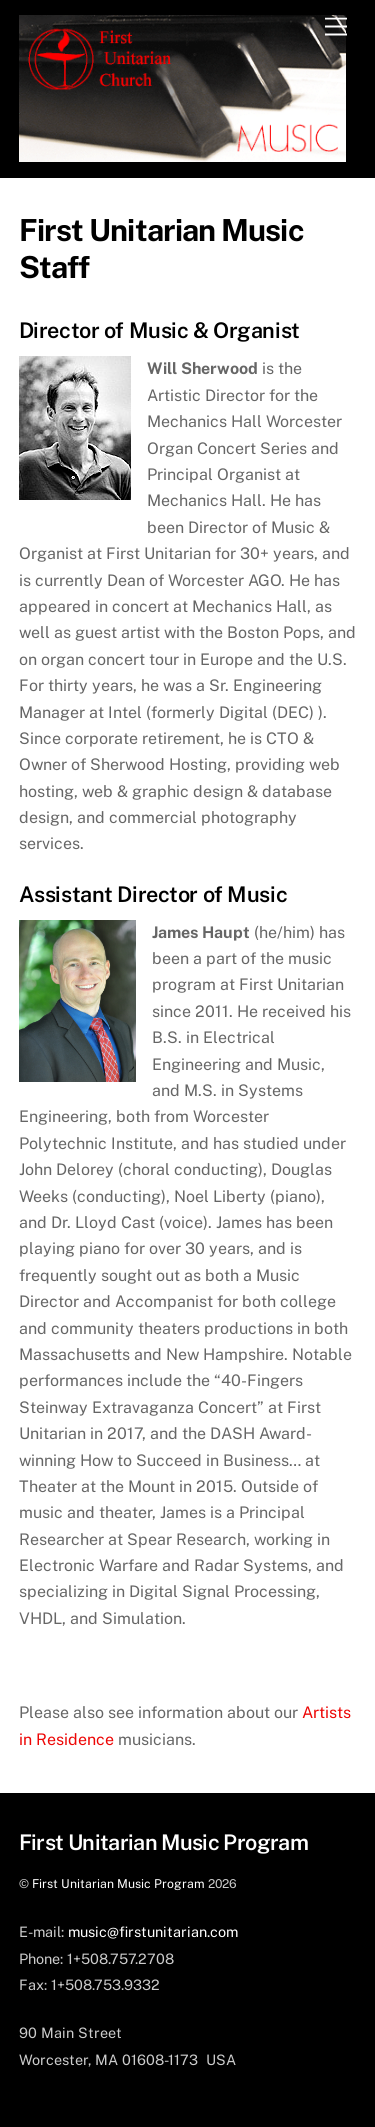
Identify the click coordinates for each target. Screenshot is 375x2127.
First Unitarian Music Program (118, 1883)
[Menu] (336, 27)
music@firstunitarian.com (153, 1931)
